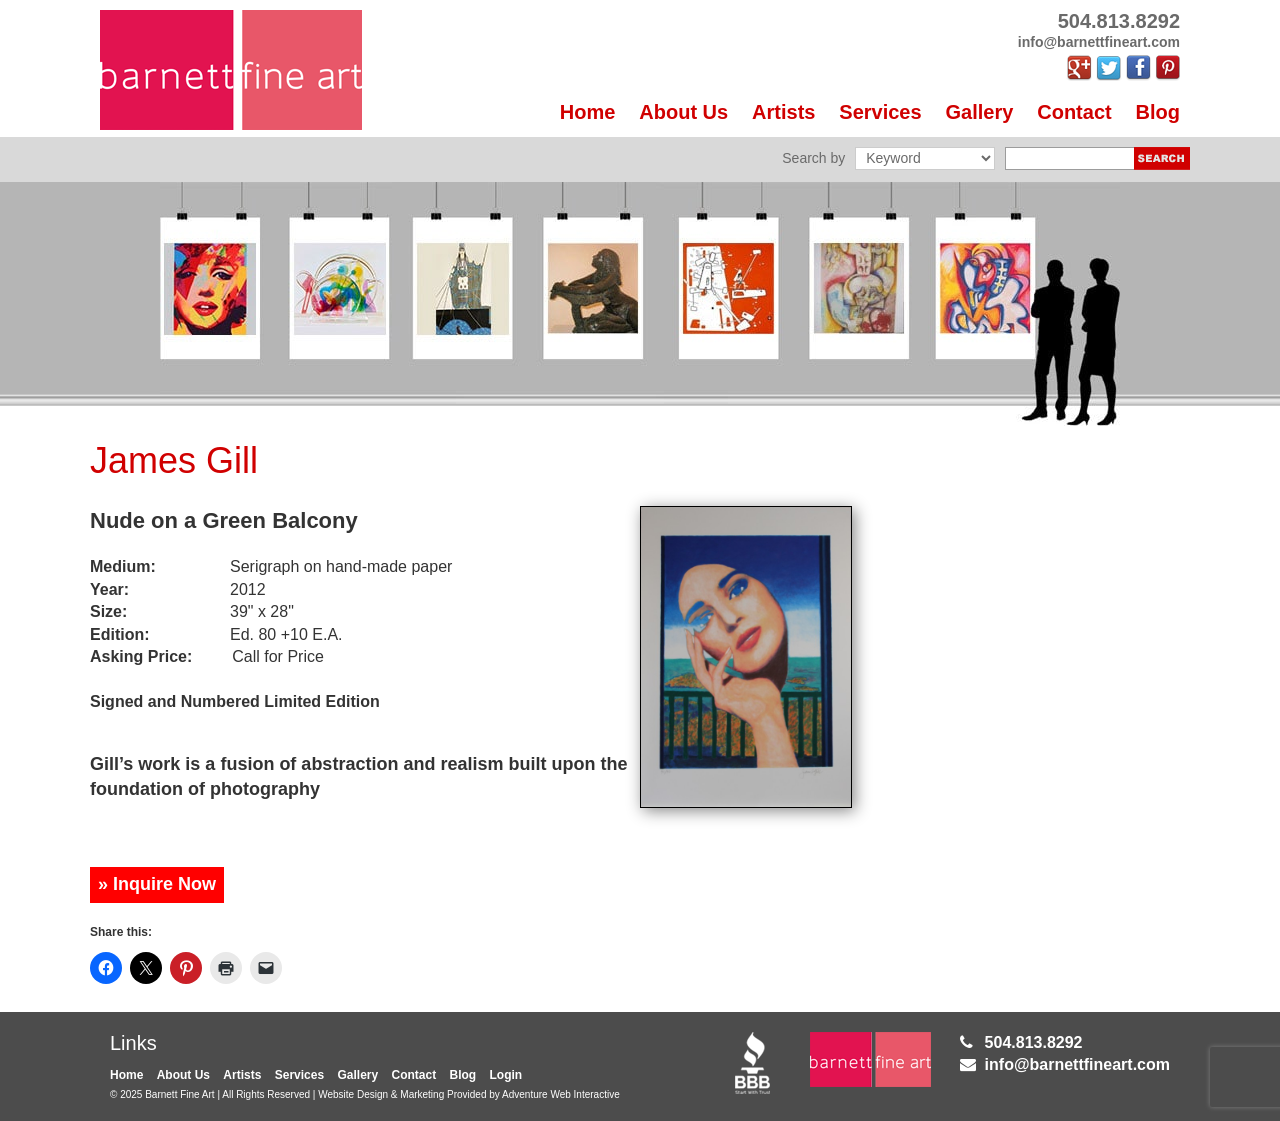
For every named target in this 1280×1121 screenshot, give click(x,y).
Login (506, 1075)
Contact (1074, 112)
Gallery (980, 112)
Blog (1158, 112)
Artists (783, 112)
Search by (813, 158)
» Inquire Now (157, 884)
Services (880, 112)
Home (588, 112)
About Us (683, 112)
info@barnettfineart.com (1077, 1064)
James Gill (174, 460)
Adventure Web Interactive (561, 1094)
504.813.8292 (1034, 1042)
